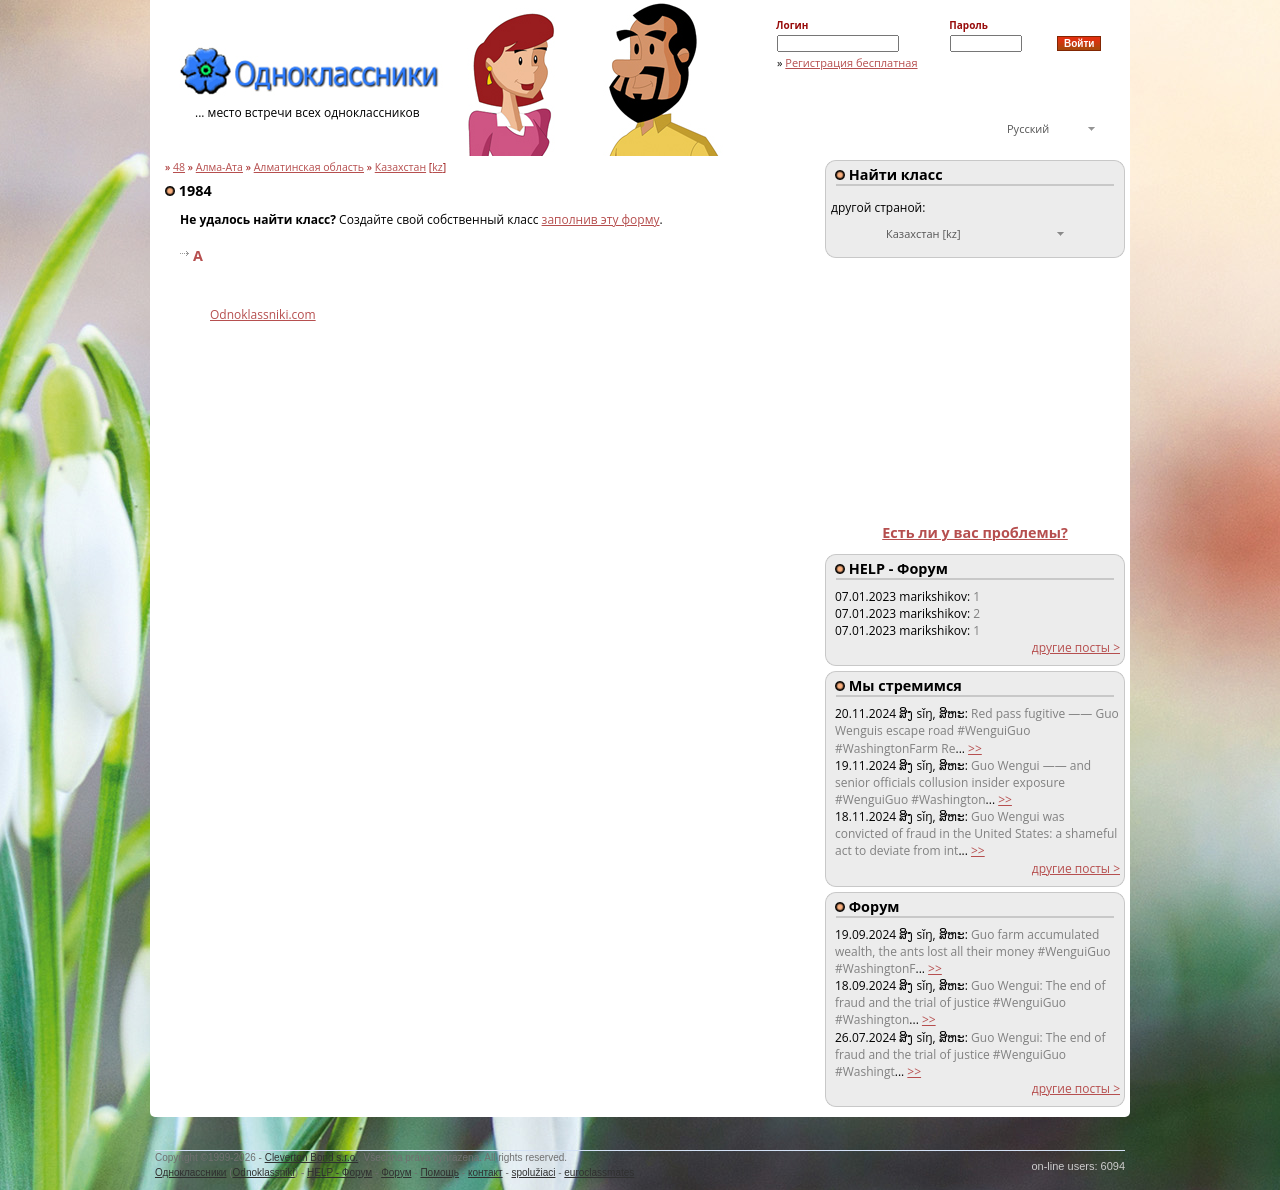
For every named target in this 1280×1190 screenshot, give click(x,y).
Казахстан (400, 167)
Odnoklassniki (264, 1172)
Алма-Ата (219, 167)
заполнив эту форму (601, 219)
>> (975, 748)
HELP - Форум (339, 1172)
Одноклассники (190, 1172)
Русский (1028, 128)
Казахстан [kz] (923, 233)
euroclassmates (599, 1172)
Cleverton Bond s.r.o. (311, 1157)
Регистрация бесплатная (851, 62)
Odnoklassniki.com (263, 314)
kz (437, 167)
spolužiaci (534, 1172)
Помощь (439, 1172)
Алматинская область (309, 167)
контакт (485, 1172)
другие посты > (1076, 647)
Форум (396, 1172)
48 (179, 167)
